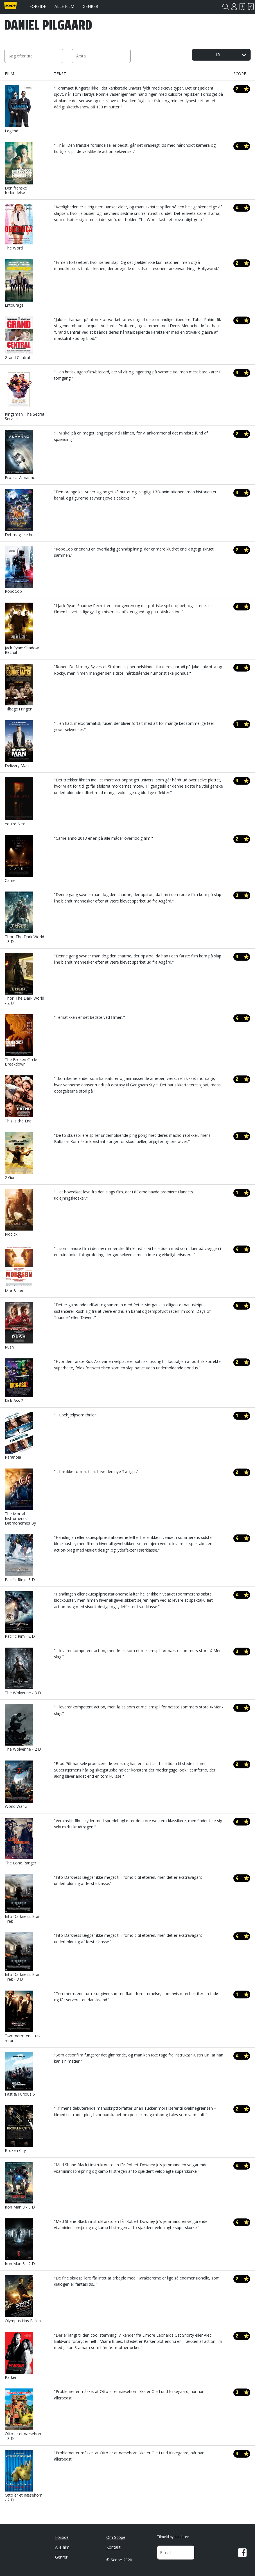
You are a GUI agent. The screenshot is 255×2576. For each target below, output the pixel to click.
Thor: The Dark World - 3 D (24, 918)
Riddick (19, 1213)
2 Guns (19, 1156)
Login (234, 6)
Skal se (242, 6)
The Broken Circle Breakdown (21, 1040)
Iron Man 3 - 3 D (20, 2186)
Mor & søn (19, 1269)
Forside (38, 6)
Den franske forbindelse (19, 168)
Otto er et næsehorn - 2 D (23, 2476)
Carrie (19, 859)
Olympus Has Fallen (23, 2299)
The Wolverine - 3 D (23, 1671)
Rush (19, 1326)
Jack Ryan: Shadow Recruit (22, 629)
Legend (19, 109)
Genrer (90, 6)
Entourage (19, 283)
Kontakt (113, 2547)
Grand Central (19, 338)
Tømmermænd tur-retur (22, 2017)
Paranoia (19, 1436)
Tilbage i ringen (19, 688)
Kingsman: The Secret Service (24, 395)
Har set (251, 6)
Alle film (64, 6)
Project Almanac (20, 455)
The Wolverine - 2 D (23, 1728)
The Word (19, 227)
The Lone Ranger (20, 1842)
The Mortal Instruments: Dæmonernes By (20, 1497)
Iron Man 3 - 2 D (20, 2242)
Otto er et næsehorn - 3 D (23, 2414)
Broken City (19, 2129)
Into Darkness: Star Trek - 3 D (22, 1957)
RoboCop (19, 570)
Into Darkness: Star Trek (22, 1899)
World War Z (19, 1785)
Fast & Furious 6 (20, 2074)
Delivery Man (19, 744)
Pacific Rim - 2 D (20, 1615)
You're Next (19, 801)
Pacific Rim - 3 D (20, 1558)
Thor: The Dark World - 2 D (24, 979)
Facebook (242, 2552)
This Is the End (19, 1099)
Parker (19, 2356)
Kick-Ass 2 (19, 1380)
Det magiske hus (20, 513)
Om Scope (115, 2537)
